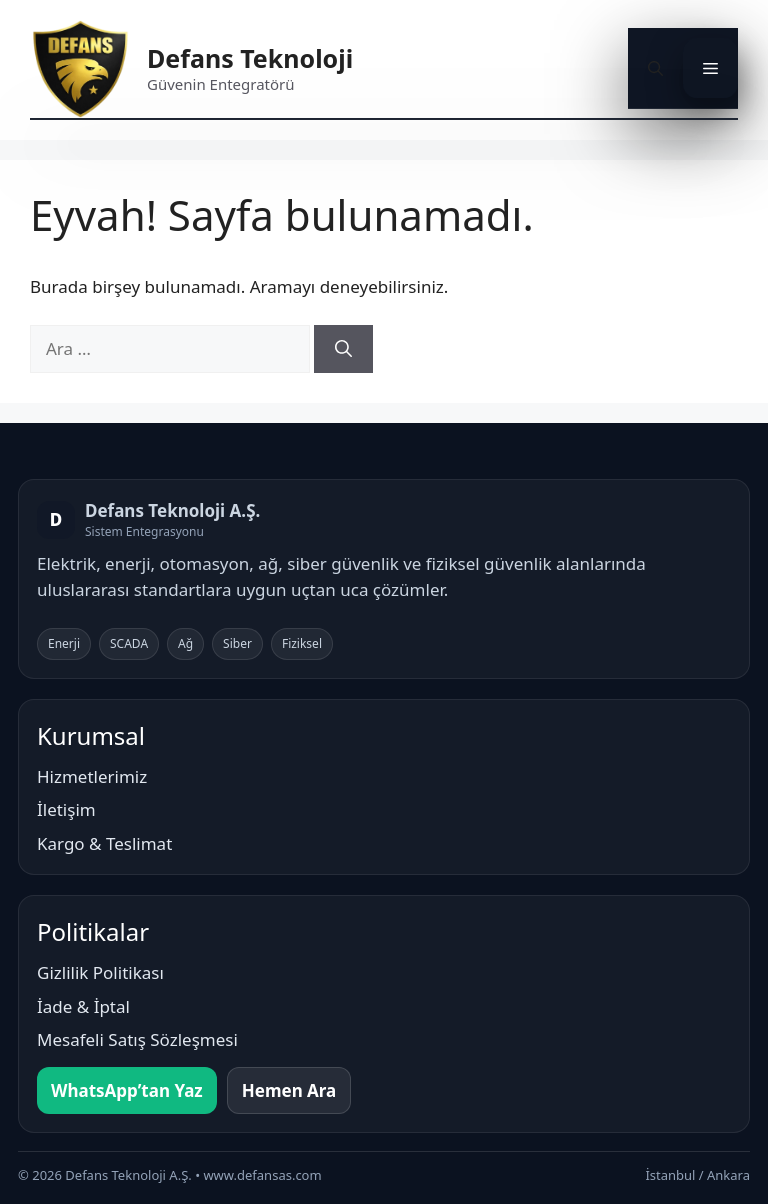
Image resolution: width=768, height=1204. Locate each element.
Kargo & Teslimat (104, 843)
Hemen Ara (289, 1090)
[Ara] (343, 349)
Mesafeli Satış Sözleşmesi (137, 1039)
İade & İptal (83, 1006)
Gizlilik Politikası (100, 972)
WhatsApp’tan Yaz (127, 1090)
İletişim (66, 809)
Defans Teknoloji (250, 58)
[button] (655, 68)
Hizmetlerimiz (92, 776)
